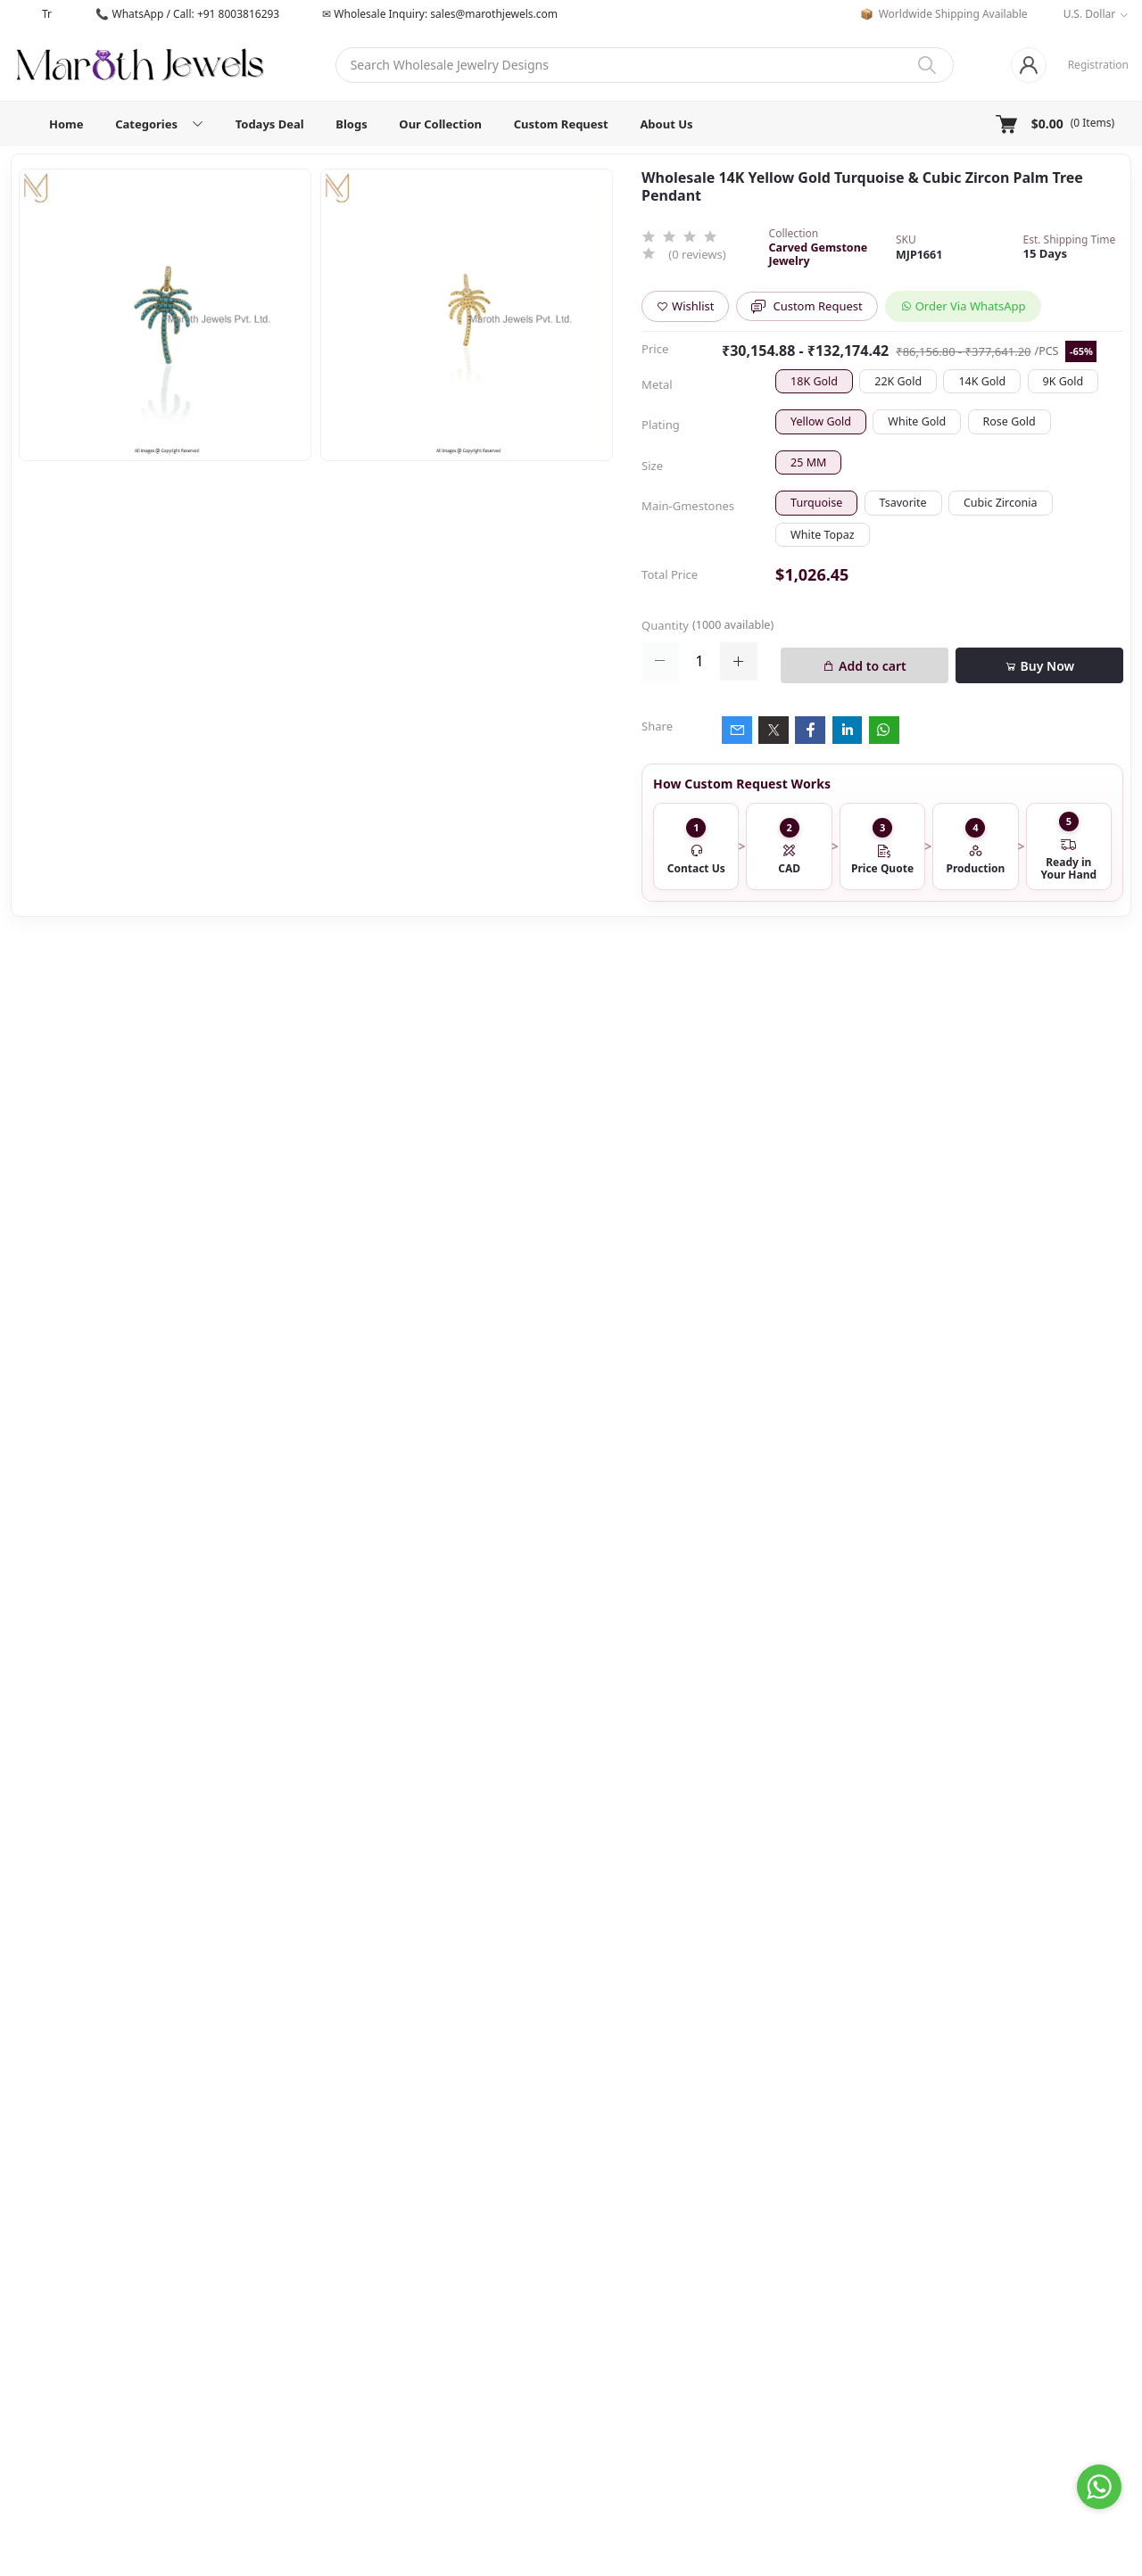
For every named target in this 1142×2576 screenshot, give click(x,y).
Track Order (796, 2314)
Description (344, 1233)
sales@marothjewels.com (364, 2381)
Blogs (351, 124)
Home (66, 124)
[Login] (1029, 65)
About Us (666, 124)
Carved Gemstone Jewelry (818, 254)
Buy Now (1039, 665)
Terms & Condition (626, 2292)
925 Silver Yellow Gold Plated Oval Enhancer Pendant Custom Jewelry (172, 1155)
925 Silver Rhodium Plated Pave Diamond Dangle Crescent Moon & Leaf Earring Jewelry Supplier (166, 1032)
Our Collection (440, 124)
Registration (1098, 64)
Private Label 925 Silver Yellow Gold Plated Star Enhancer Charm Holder (169, 1383)
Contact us (605, 2270)
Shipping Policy (617, 2314)
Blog (964, 2335)
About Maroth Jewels (632, 2249)
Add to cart (864, 665)
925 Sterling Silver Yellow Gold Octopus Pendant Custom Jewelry (119, 2016)
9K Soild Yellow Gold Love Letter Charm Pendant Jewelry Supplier (1024, 2016)
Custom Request (561, 124)
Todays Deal (270, 124)
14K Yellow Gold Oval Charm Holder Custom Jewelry (164, 1596)
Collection (978, 2292)
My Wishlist (794, 2292)
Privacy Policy (613, 2335)
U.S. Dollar (1089, 13)
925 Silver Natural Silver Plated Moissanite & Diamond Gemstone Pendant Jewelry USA (662, 2016)
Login (779, 2249)
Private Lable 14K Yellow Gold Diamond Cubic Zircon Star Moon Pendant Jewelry (300, 2016)
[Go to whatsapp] (1099, 2487)
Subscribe (695, 2436)
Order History (801, 2270)
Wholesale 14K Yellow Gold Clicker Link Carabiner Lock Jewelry (161, 1260)
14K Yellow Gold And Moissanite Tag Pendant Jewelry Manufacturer (480, 2016)
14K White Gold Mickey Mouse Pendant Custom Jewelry (843, 2016)
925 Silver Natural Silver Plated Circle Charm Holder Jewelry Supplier (172, 1490)
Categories (981, 2270)
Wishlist (685, 306)
